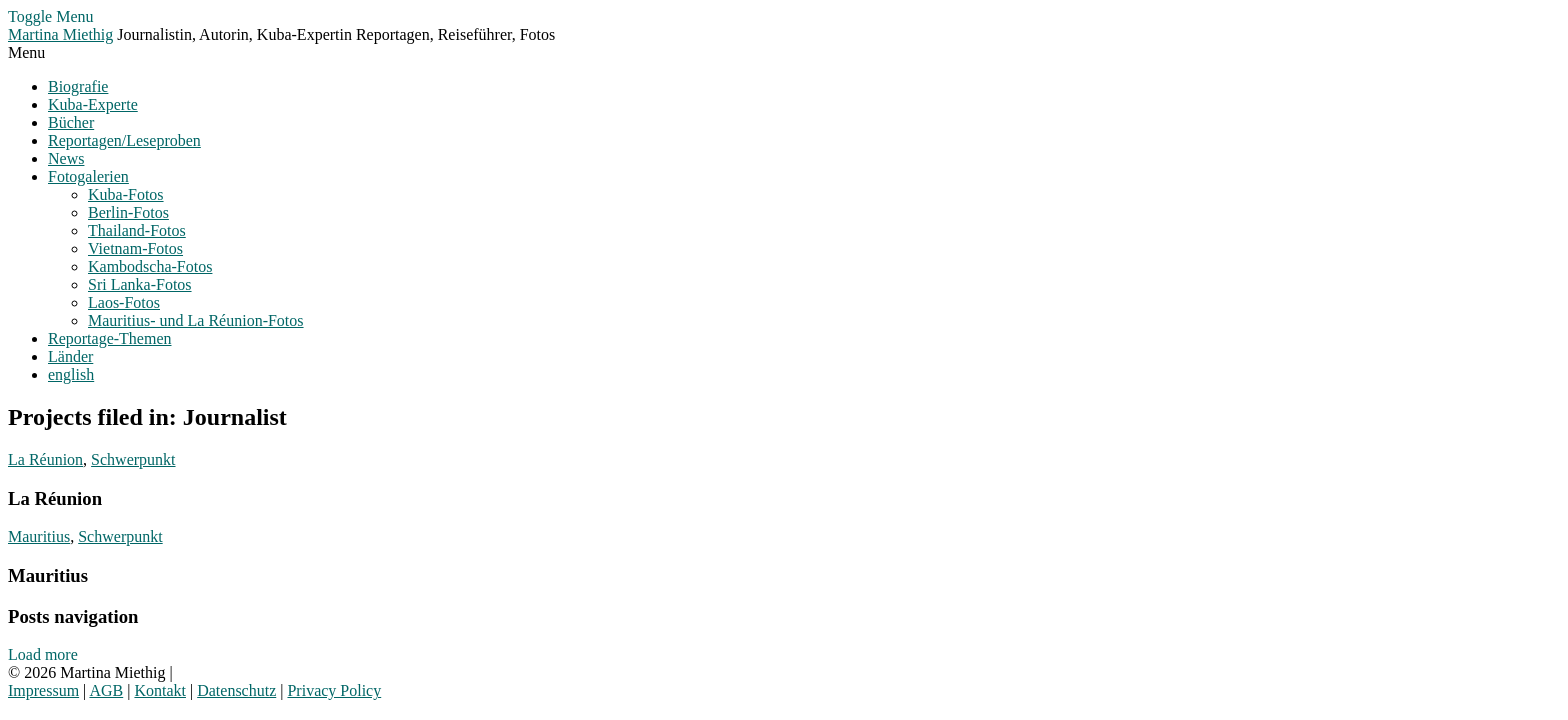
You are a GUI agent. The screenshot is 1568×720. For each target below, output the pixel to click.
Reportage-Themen (110, 338)
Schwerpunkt (133, 459)
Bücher (71, 122)
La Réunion (45, 459)
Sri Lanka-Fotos (140, 284)
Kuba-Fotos (126, 194)
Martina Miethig (60, 34)
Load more (43, 654)
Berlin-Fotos (128, 212)
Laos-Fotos (124, 302)
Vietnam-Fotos (135, 248)
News (66, 158)
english (71, 374)
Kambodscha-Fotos (150, 266)
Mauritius (39, 536)
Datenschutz (236, 690)
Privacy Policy (334, 690)
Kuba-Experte (93, 104)
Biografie (78, 86)
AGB (106, 690)
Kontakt (160, 690)
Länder (70, 356)
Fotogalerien (88, 176)
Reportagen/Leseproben (124, 140)
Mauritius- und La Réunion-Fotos (196, 320)
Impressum (43, 690)
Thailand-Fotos (137, 230)
